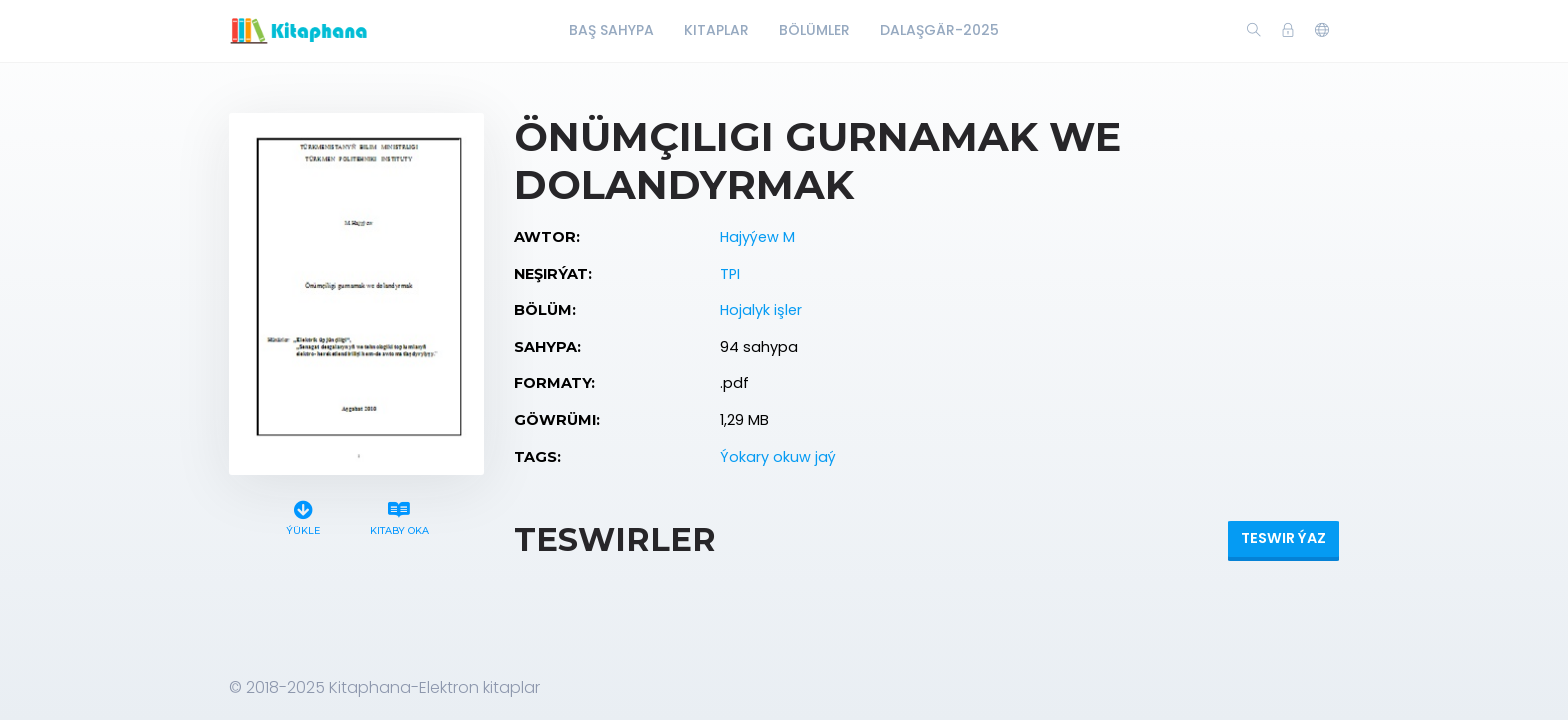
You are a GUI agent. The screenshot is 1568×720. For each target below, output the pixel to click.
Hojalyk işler (761, 310)
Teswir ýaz (1283, 538)
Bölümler (814, 30)
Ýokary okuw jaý (778, 457)
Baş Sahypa (611, 30)
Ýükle (303, 515)
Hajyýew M (757, 237)
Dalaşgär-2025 (939, 30)
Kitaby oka (399, 515)
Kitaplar (716, 30)
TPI (730, 274)
